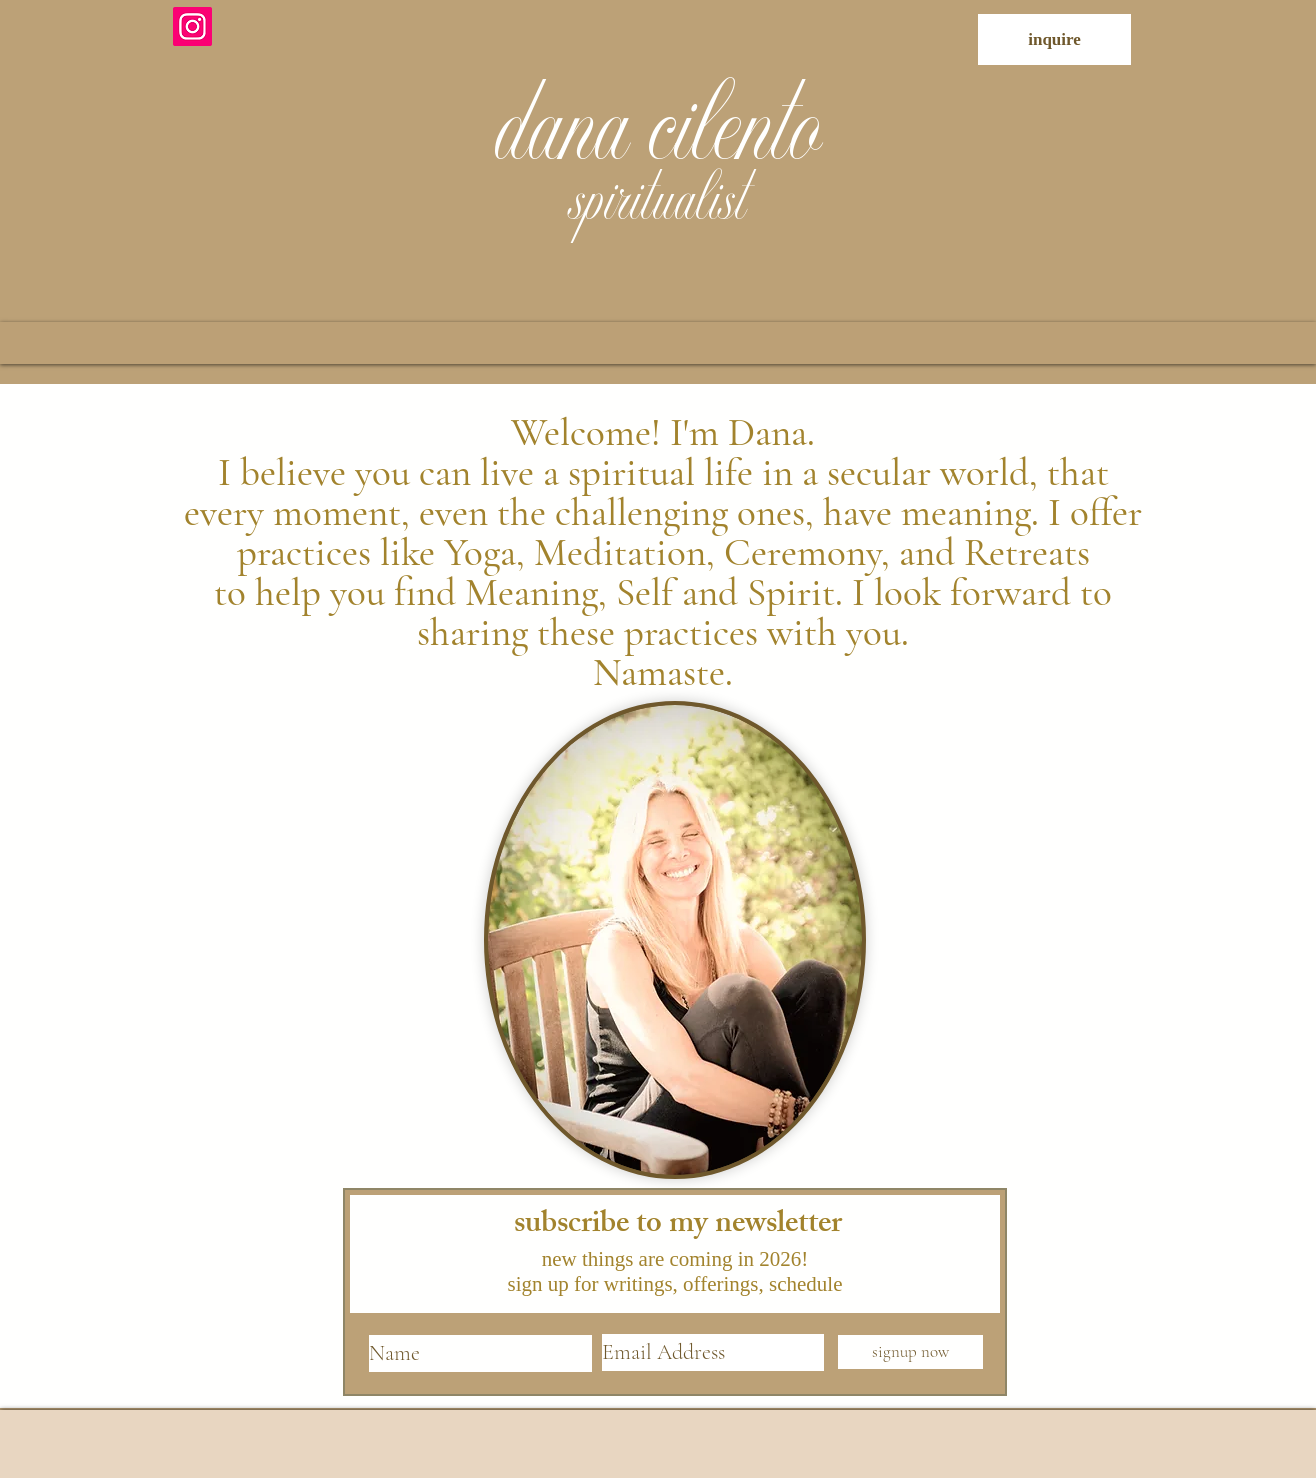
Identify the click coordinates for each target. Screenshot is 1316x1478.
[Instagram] (192, 26)
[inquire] (1054, 39)
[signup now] (910, 1352)
